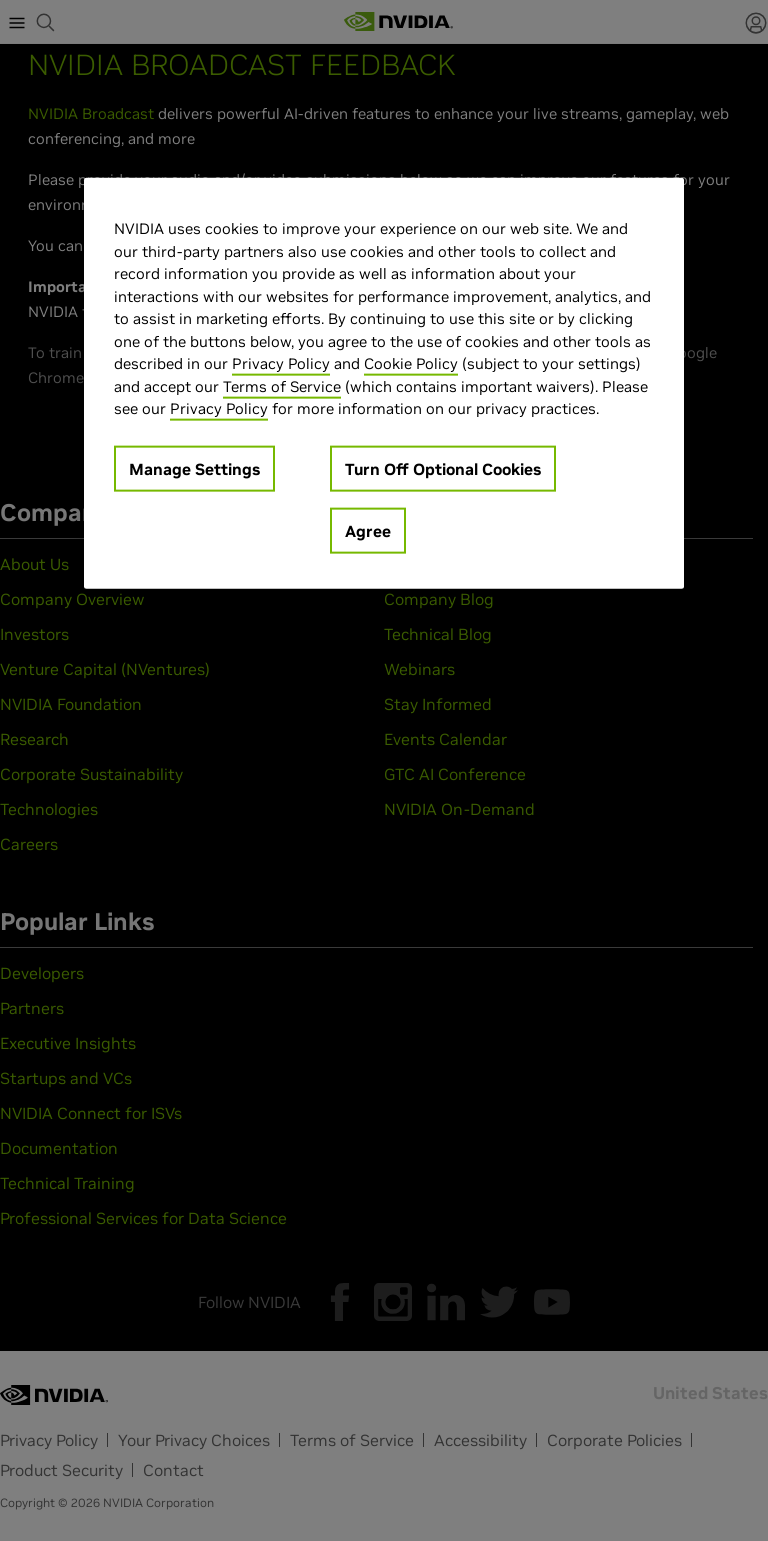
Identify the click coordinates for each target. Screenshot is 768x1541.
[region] (384, 383)
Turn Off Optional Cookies (443, 468)
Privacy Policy (281, 363)
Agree (368, 530)
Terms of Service (282, 385)
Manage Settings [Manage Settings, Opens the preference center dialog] (194, 468)
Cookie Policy (411, 363)
